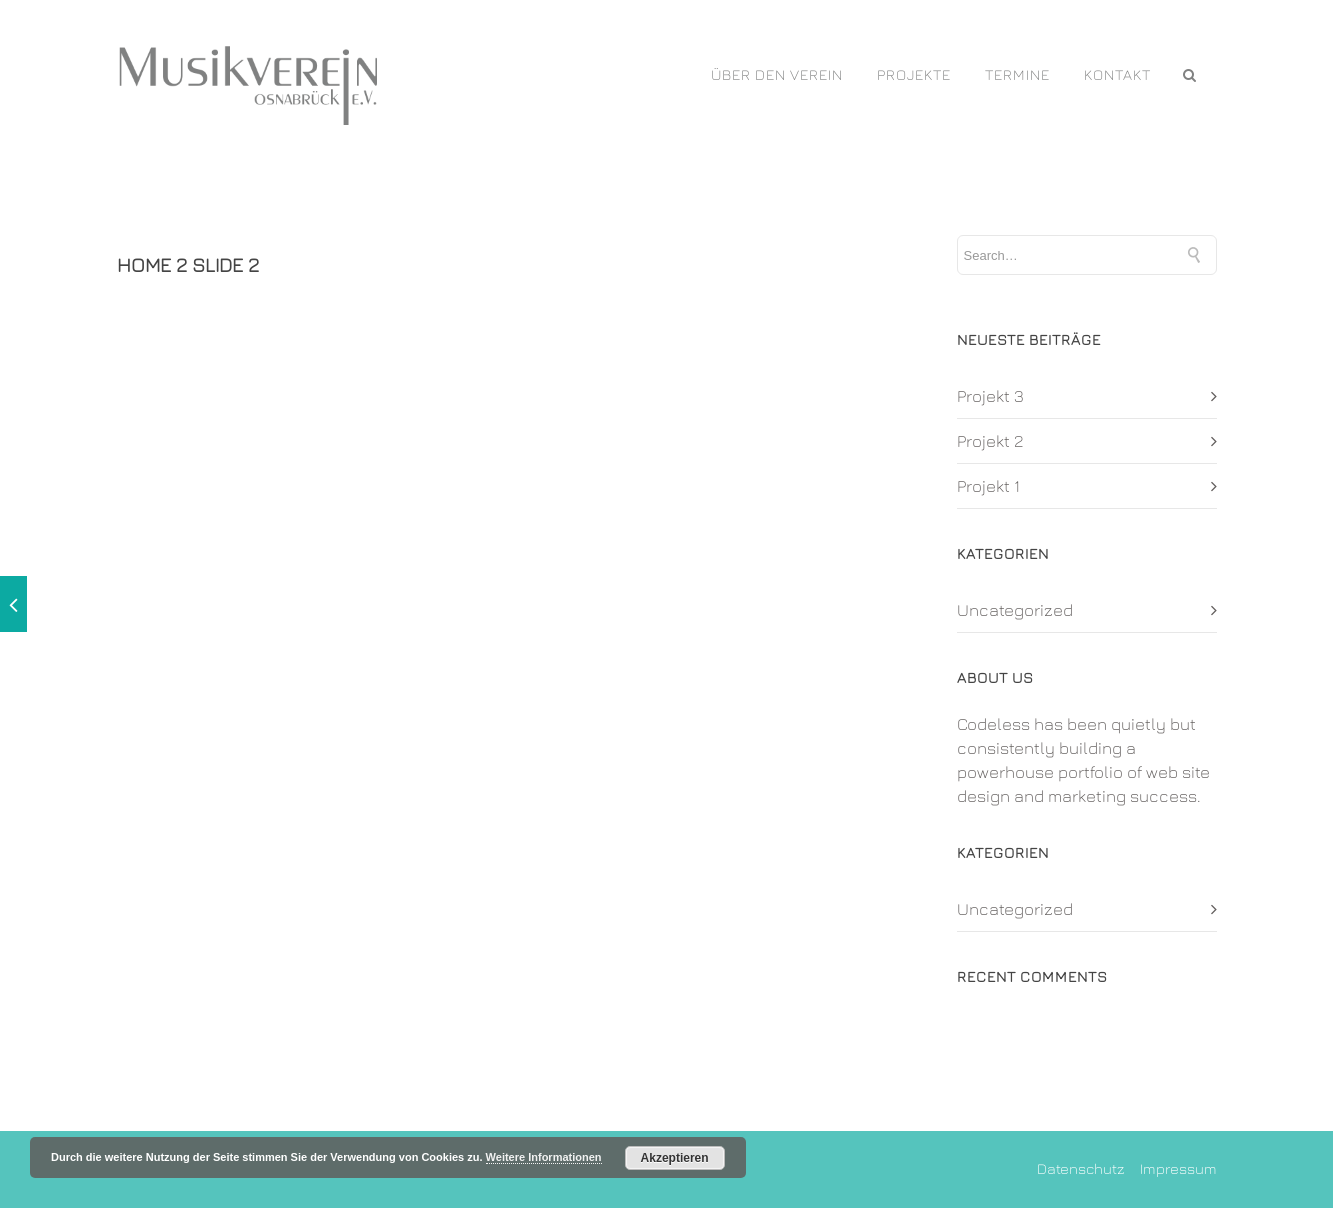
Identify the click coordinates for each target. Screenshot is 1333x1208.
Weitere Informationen (544, 1157)
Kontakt (1117, 74)
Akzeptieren (675, 1158)
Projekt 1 (988, 486)
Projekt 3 (990, 396)
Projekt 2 (990, 441)
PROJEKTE (914, 74)
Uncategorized (1015, 610)
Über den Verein (777, 74)
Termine (1017, 74)
